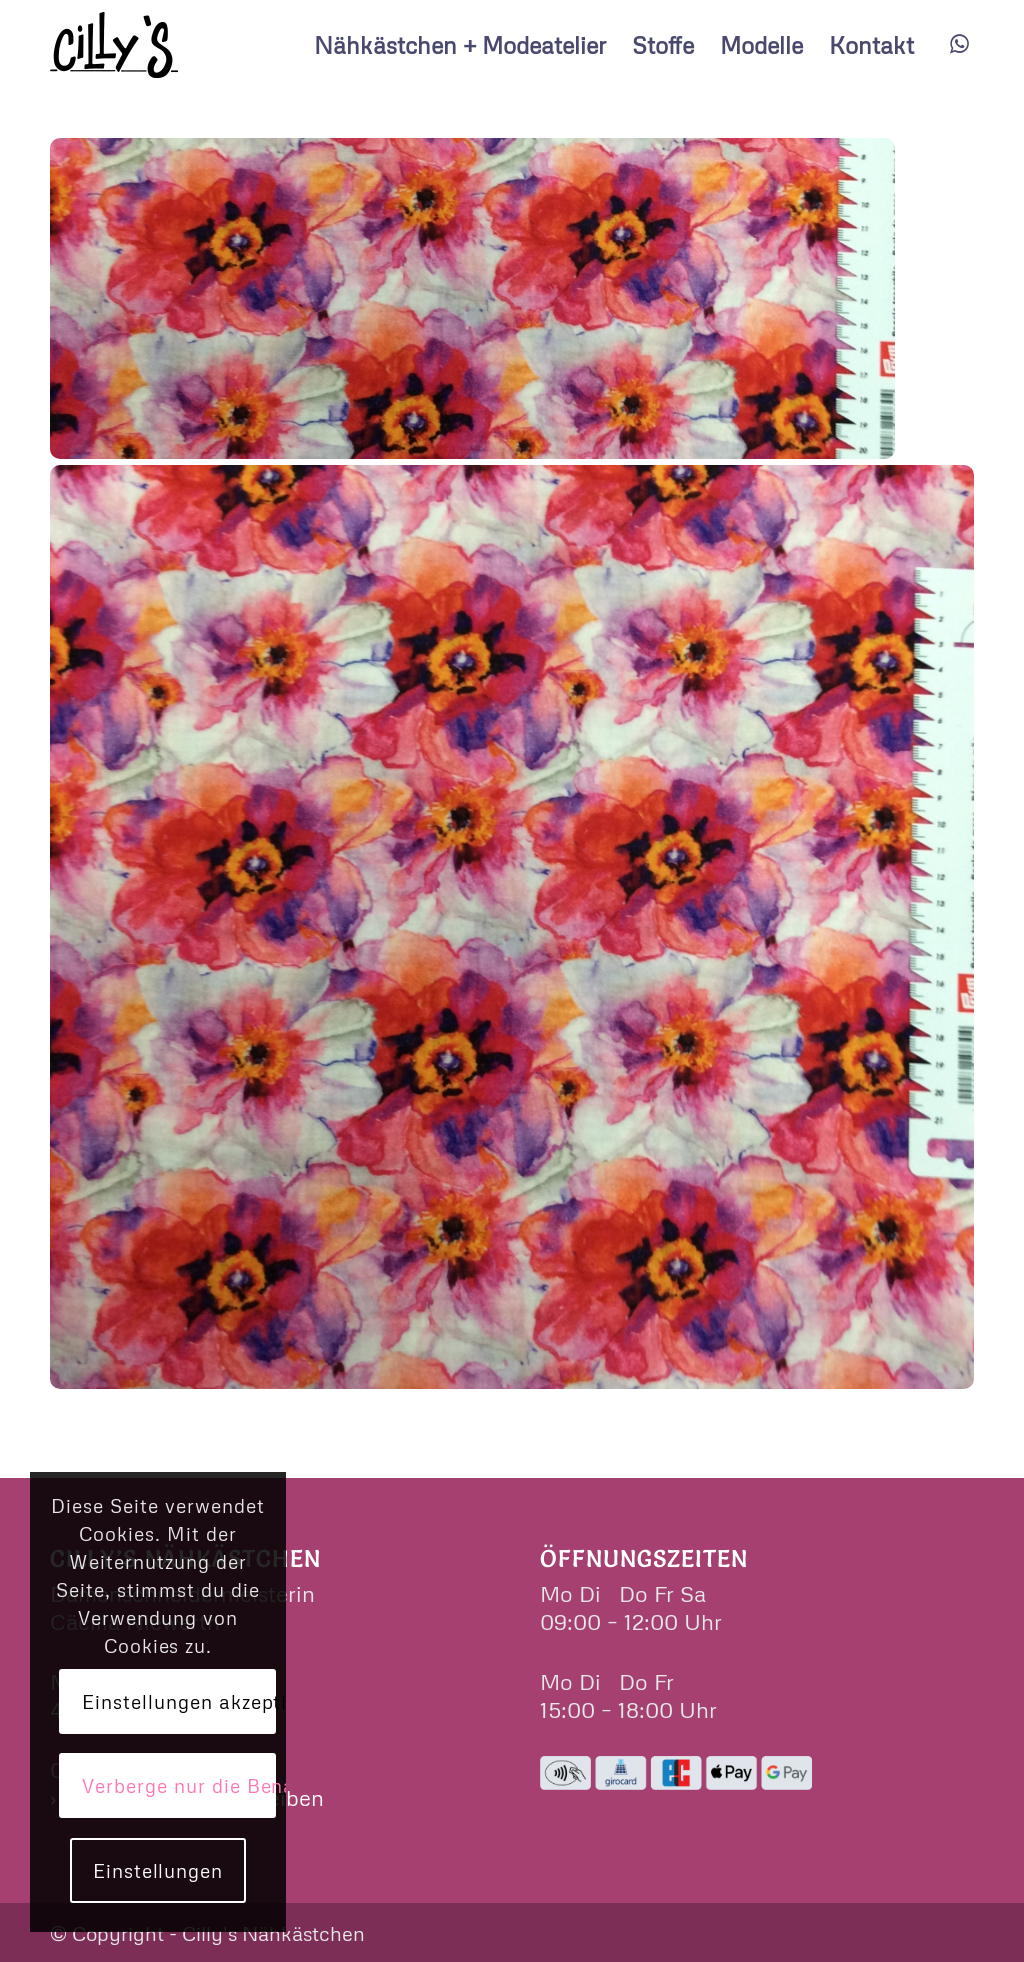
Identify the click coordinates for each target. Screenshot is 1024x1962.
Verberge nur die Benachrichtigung (178, 1785)
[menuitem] (460, 45)
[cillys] (114, 45)
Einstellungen (158, 1870)
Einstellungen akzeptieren (178, 1701)
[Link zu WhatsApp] (959, 44)
